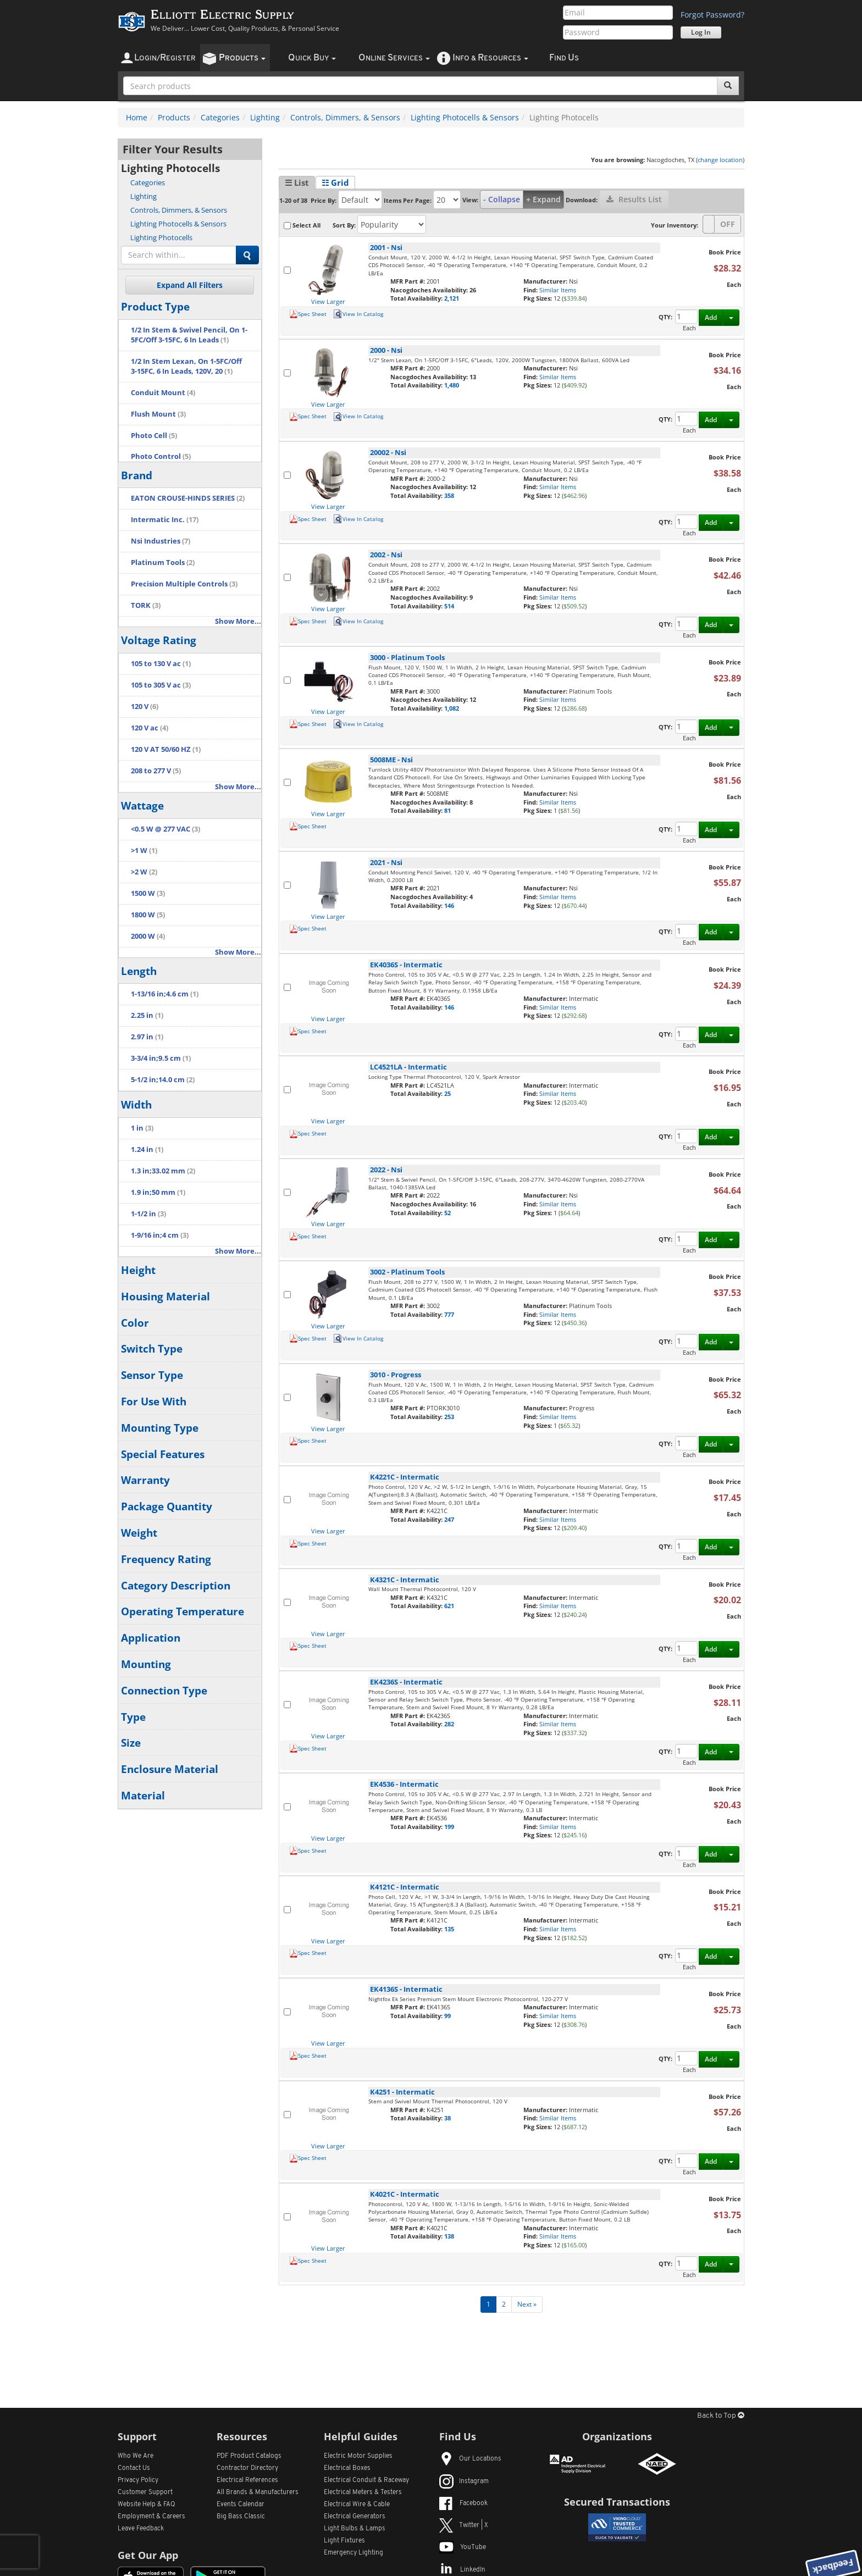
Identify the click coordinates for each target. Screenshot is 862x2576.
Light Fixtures (344, 2541)
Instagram (464, 2481)
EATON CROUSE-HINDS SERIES (188, 498)
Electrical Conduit (366, 2480)
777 (449, 1314)
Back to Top (720, 2415)
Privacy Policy (138, 2480)
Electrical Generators (354, 2516)
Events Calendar (240, 2504)
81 (447, 810)
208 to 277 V (156, 770)
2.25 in (147, 1015)
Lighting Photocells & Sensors (465, 117)
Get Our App (148, 2555)
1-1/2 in (148, 1213)
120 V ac (149, 728)
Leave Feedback (141, 2528)
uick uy (312, 58)
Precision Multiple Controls (184, 584)
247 (449, 1519)
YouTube (462, 2547)
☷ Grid (335, 182)
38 (447, 2118)
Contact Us (134, 2468)
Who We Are (135, 2456)
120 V (144, 706)
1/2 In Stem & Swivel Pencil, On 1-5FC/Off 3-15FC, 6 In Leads (189, 335)
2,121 (451, 298)
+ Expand (543, 199)
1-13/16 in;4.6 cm (164, 994)
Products (174, 117)
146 (449, 905)
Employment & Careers (151, 2516)
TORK (146, 605)
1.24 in (147, 1149)
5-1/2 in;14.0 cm (163, 1079)
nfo (490, 58)
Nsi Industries (160, 541)
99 (447, 2016)
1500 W (148, 893)
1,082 (451, 708)
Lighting (265, 117)
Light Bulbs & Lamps (354, 2528)
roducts (242, 58)
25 (447, 1093)
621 (449, 1606)
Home (136, 117)
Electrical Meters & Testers (363, 2492)
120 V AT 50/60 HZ (166, 749)
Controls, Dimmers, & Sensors (345, 117)
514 (449, 606)
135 (449, 1929)
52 (447, 1213)
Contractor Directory (247, 2468)
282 (449, 1724)
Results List (634, 199)
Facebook (463, 2503)
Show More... (238, 621)
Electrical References (247, 2480)
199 (449, 1826)
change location (720, 160)
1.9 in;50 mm (158, 1192)
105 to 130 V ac (161, 663)
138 (449, 2236)
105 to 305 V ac (161, 685)
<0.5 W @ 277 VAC (165, 829)
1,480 (451, 385)
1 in (142, 1128)
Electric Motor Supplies (358, 2456)
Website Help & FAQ (146, 2504)
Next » (527, 2304)
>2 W (144, 872)
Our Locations (470, 2459)
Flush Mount (158, 414)
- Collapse (501, 199)
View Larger (328, 301)
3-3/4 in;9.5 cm (161, 1058)
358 (449, 495)
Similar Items (557, 290)
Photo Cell (154, 435)
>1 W (144, 850)
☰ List (297, 182)
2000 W (148, 936)
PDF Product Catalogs (249, 2456)
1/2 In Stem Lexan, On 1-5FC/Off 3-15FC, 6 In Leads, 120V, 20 (186, 366)
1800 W (148, 914)
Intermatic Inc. (164, 519)
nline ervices (394, 58)
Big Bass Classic (241, 2516)
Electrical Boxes (347, 2468)
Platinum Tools (163, 562)
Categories (220, 117)
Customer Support (145, 2492)
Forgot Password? (712, 14)
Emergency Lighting (353, 2553)
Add (711, 317)
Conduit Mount (163, 392)
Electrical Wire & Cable (357, 2504)
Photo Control (161, 456)
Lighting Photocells (161, 237)
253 (449, 1416)
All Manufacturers (258, 2492)
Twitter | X (463, 2525)
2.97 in (147, 1037)
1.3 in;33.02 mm (163, 1171)
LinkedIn (462, 2570)
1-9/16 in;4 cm (160, 1235)
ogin (165, 58)
